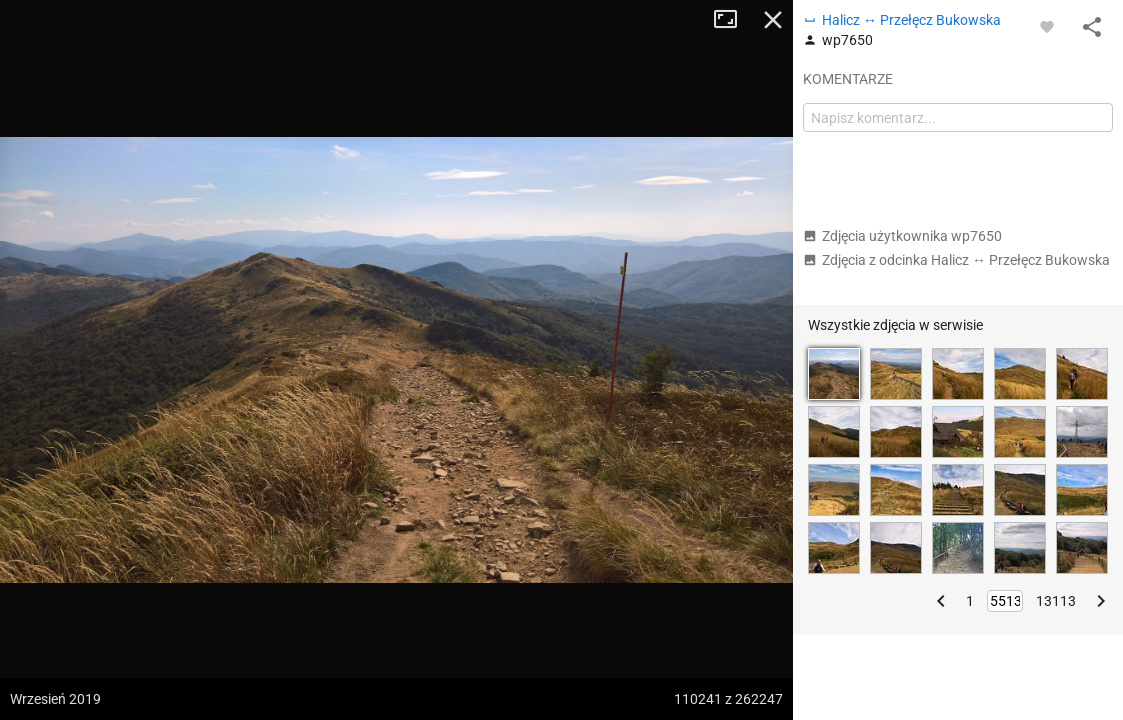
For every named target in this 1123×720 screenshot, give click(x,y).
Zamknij (773, 20)
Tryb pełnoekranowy (733, 20)
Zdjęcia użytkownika (902, 236)
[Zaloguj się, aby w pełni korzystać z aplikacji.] (1047, 26)
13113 (1056, 601)
